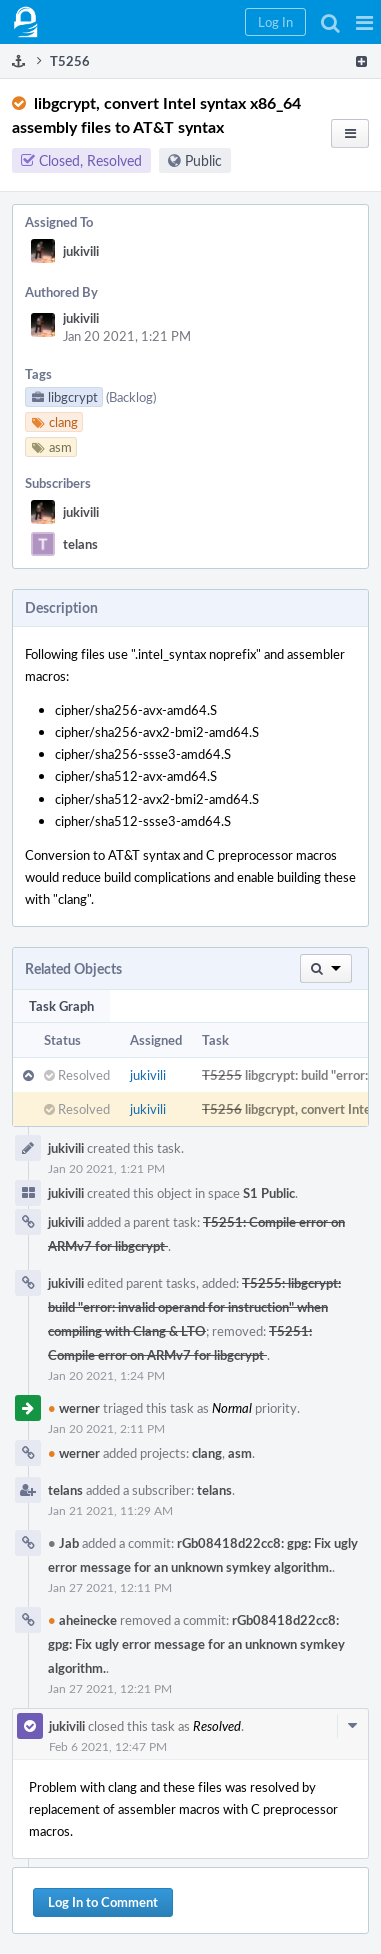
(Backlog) (131, 397)
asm (240, 1453)
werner (74, 1408)
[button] (364, 22)
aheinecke (82, 1620)
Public (203, 160)
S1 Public (269, 1193)
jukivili (81, 251)
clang (207, 1453)
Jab (63, 1543)
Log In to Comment (103, 1902)
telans (80, 544)
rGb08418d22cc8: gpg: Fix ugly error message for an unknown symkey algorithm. (196, 1644)
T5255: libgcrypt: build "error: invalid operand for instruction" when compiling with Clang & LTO (194, 1307)
